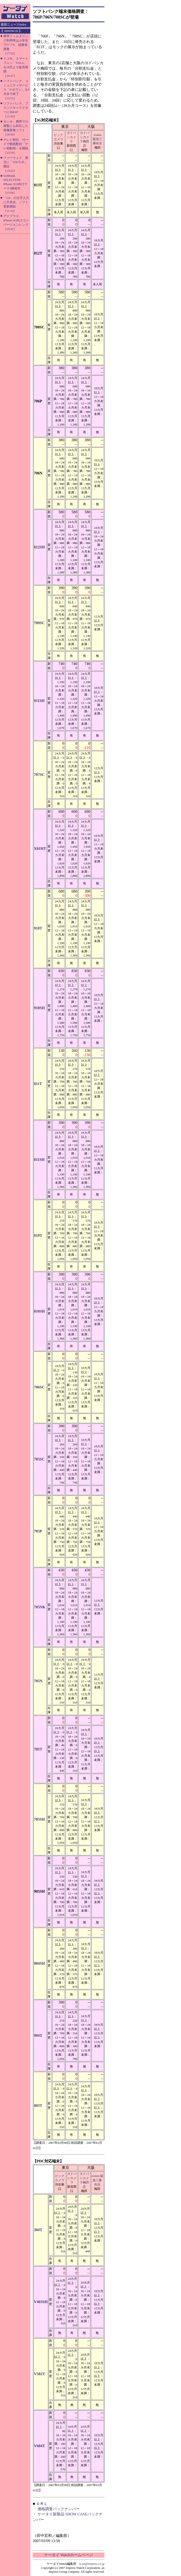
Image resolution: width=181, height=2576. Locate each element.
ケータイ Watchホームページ (68, 2555)
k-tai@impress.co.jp (91, 2564)
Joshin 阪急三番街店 (97, 139)
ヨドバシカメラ (71, 137)
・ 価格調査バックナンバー (56, 2509)
